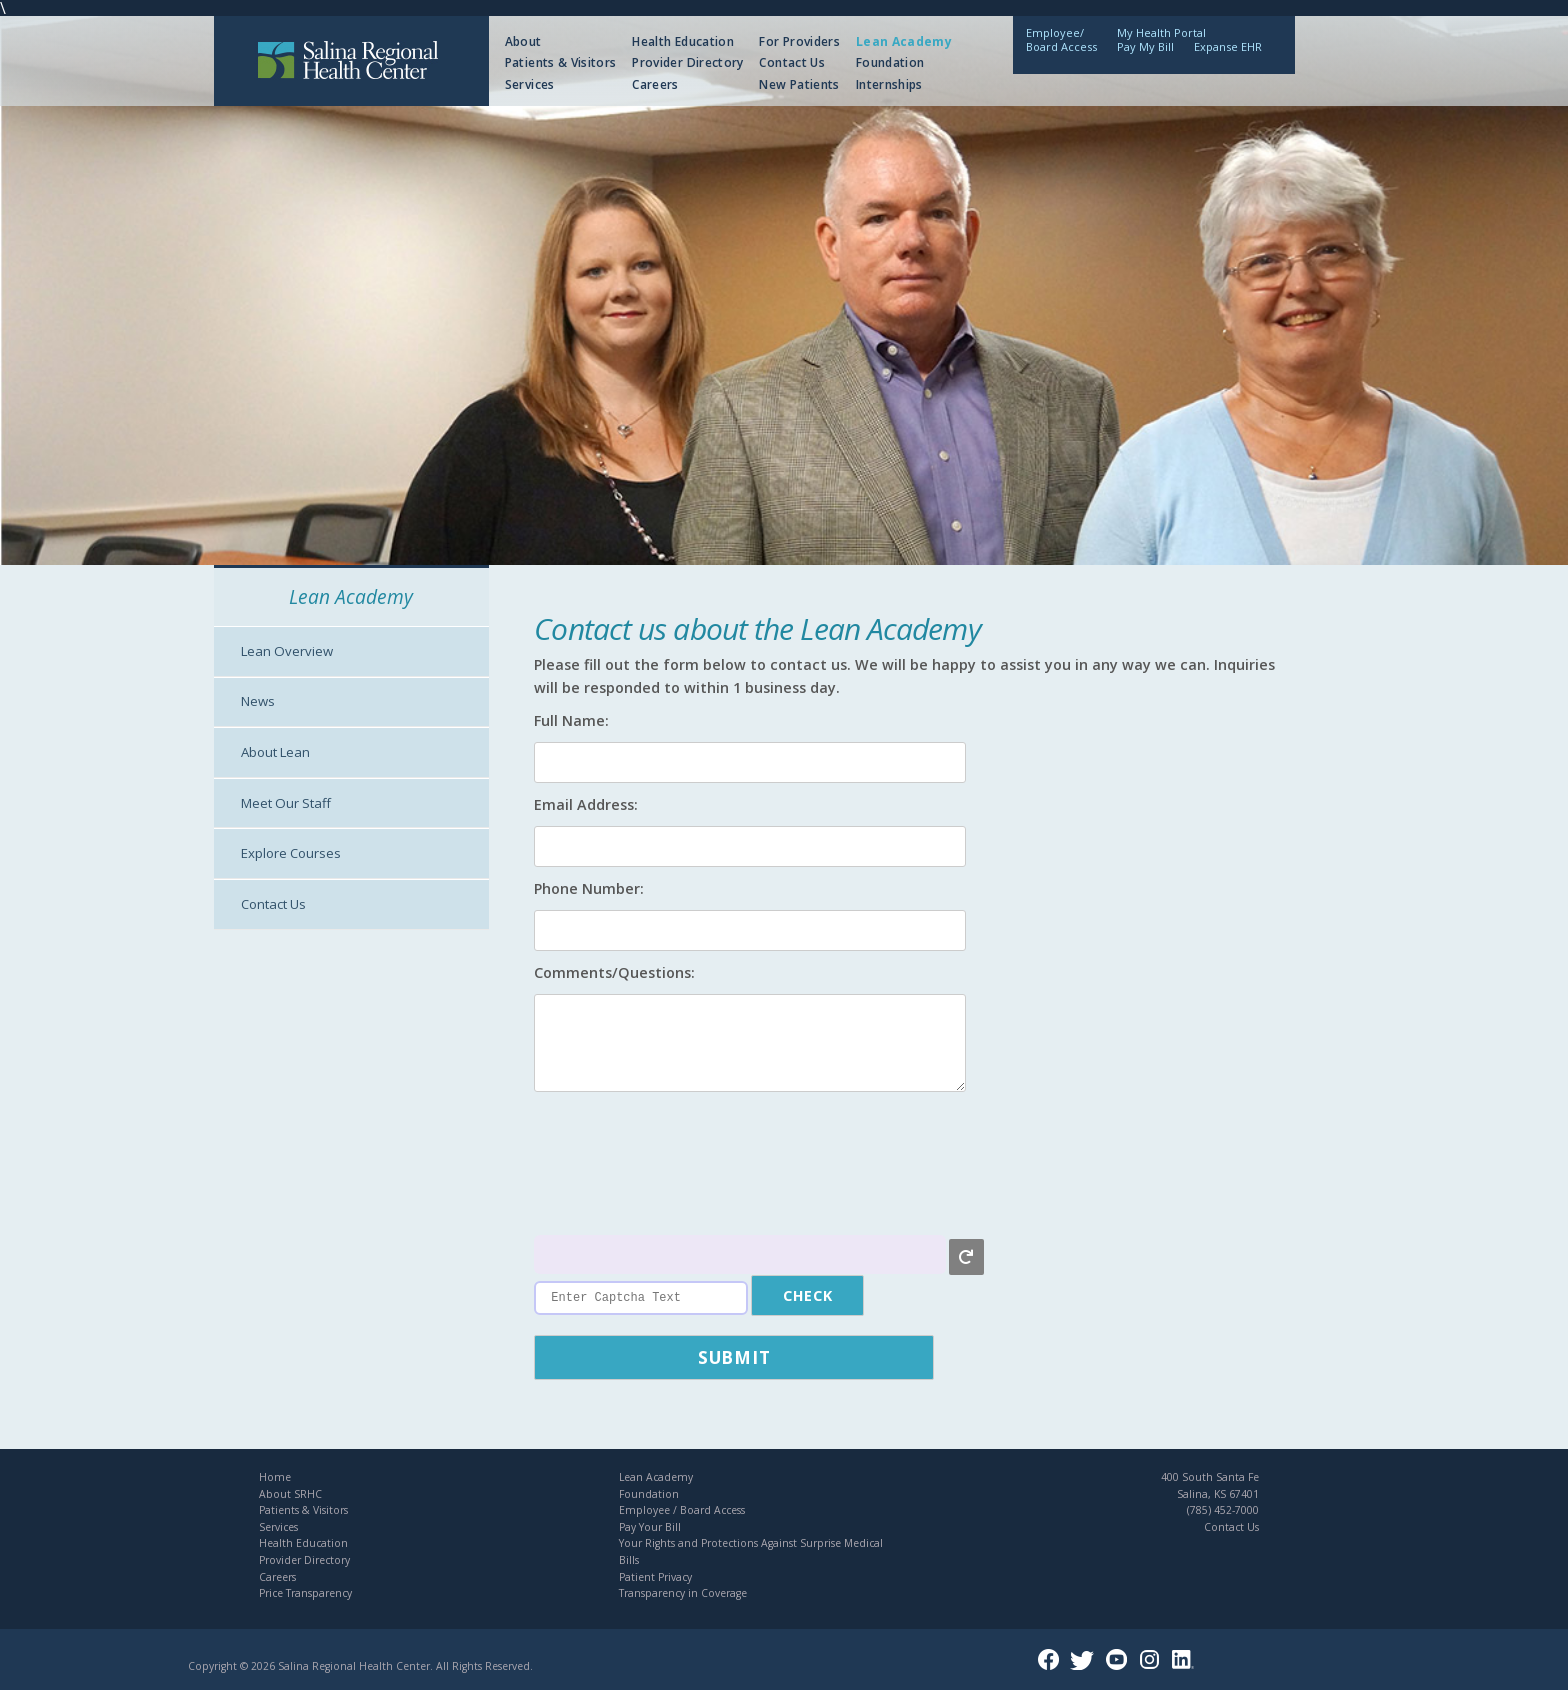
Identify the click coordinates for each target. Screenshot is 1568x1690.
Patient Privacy (655, 1577)
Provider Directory (687, 62)
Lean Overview (287, 651)
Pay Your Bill (650, 1527)
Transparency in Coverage (683, 1593)
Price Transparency (305, 1593)
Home (275, 1477)
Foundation (890, 62)
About (523, 41)
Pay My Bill (1145, 46)
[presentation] (686, 1166)
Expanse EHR (1228, 46)
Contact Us (792, 62)
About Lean (275, 752)
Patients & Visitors (561, 62)
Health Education (683, 41)
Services (530, 84)
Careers (655, 84)
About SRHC (290, 1494)
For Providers (799, 41)
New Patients (799, 84)
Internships (889, 84)
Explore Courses (291, 853)
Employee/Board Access (1061, 39)
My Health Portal (1161, 32)
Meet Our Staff (286, 803)
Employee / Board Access (682, 1510)
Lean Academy (904, 41)
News (258, 701)
